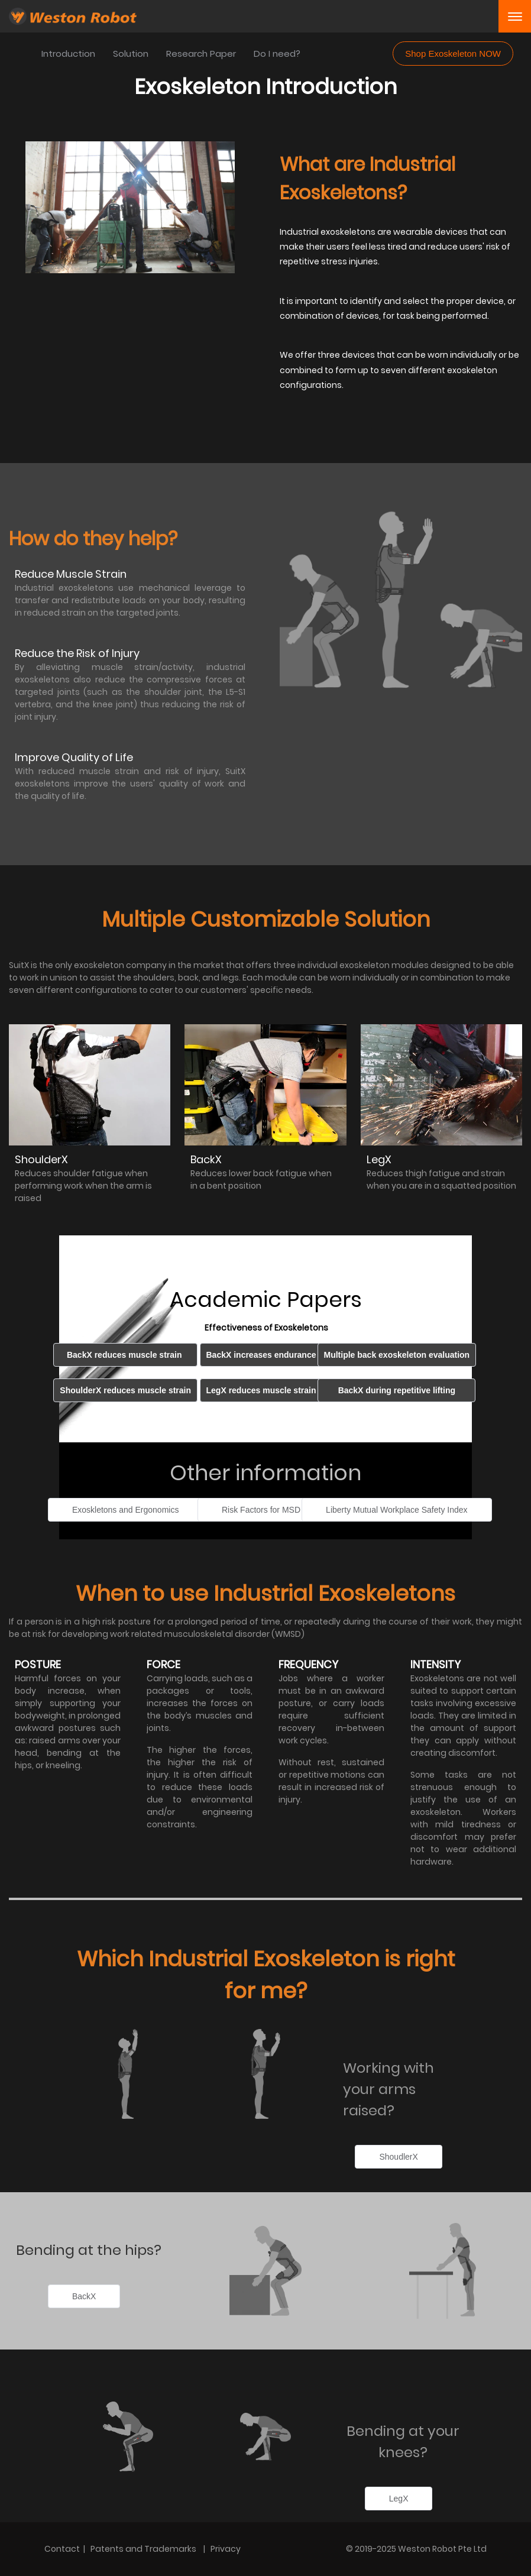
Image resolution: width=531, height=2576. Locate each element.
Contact (62, 2549)
